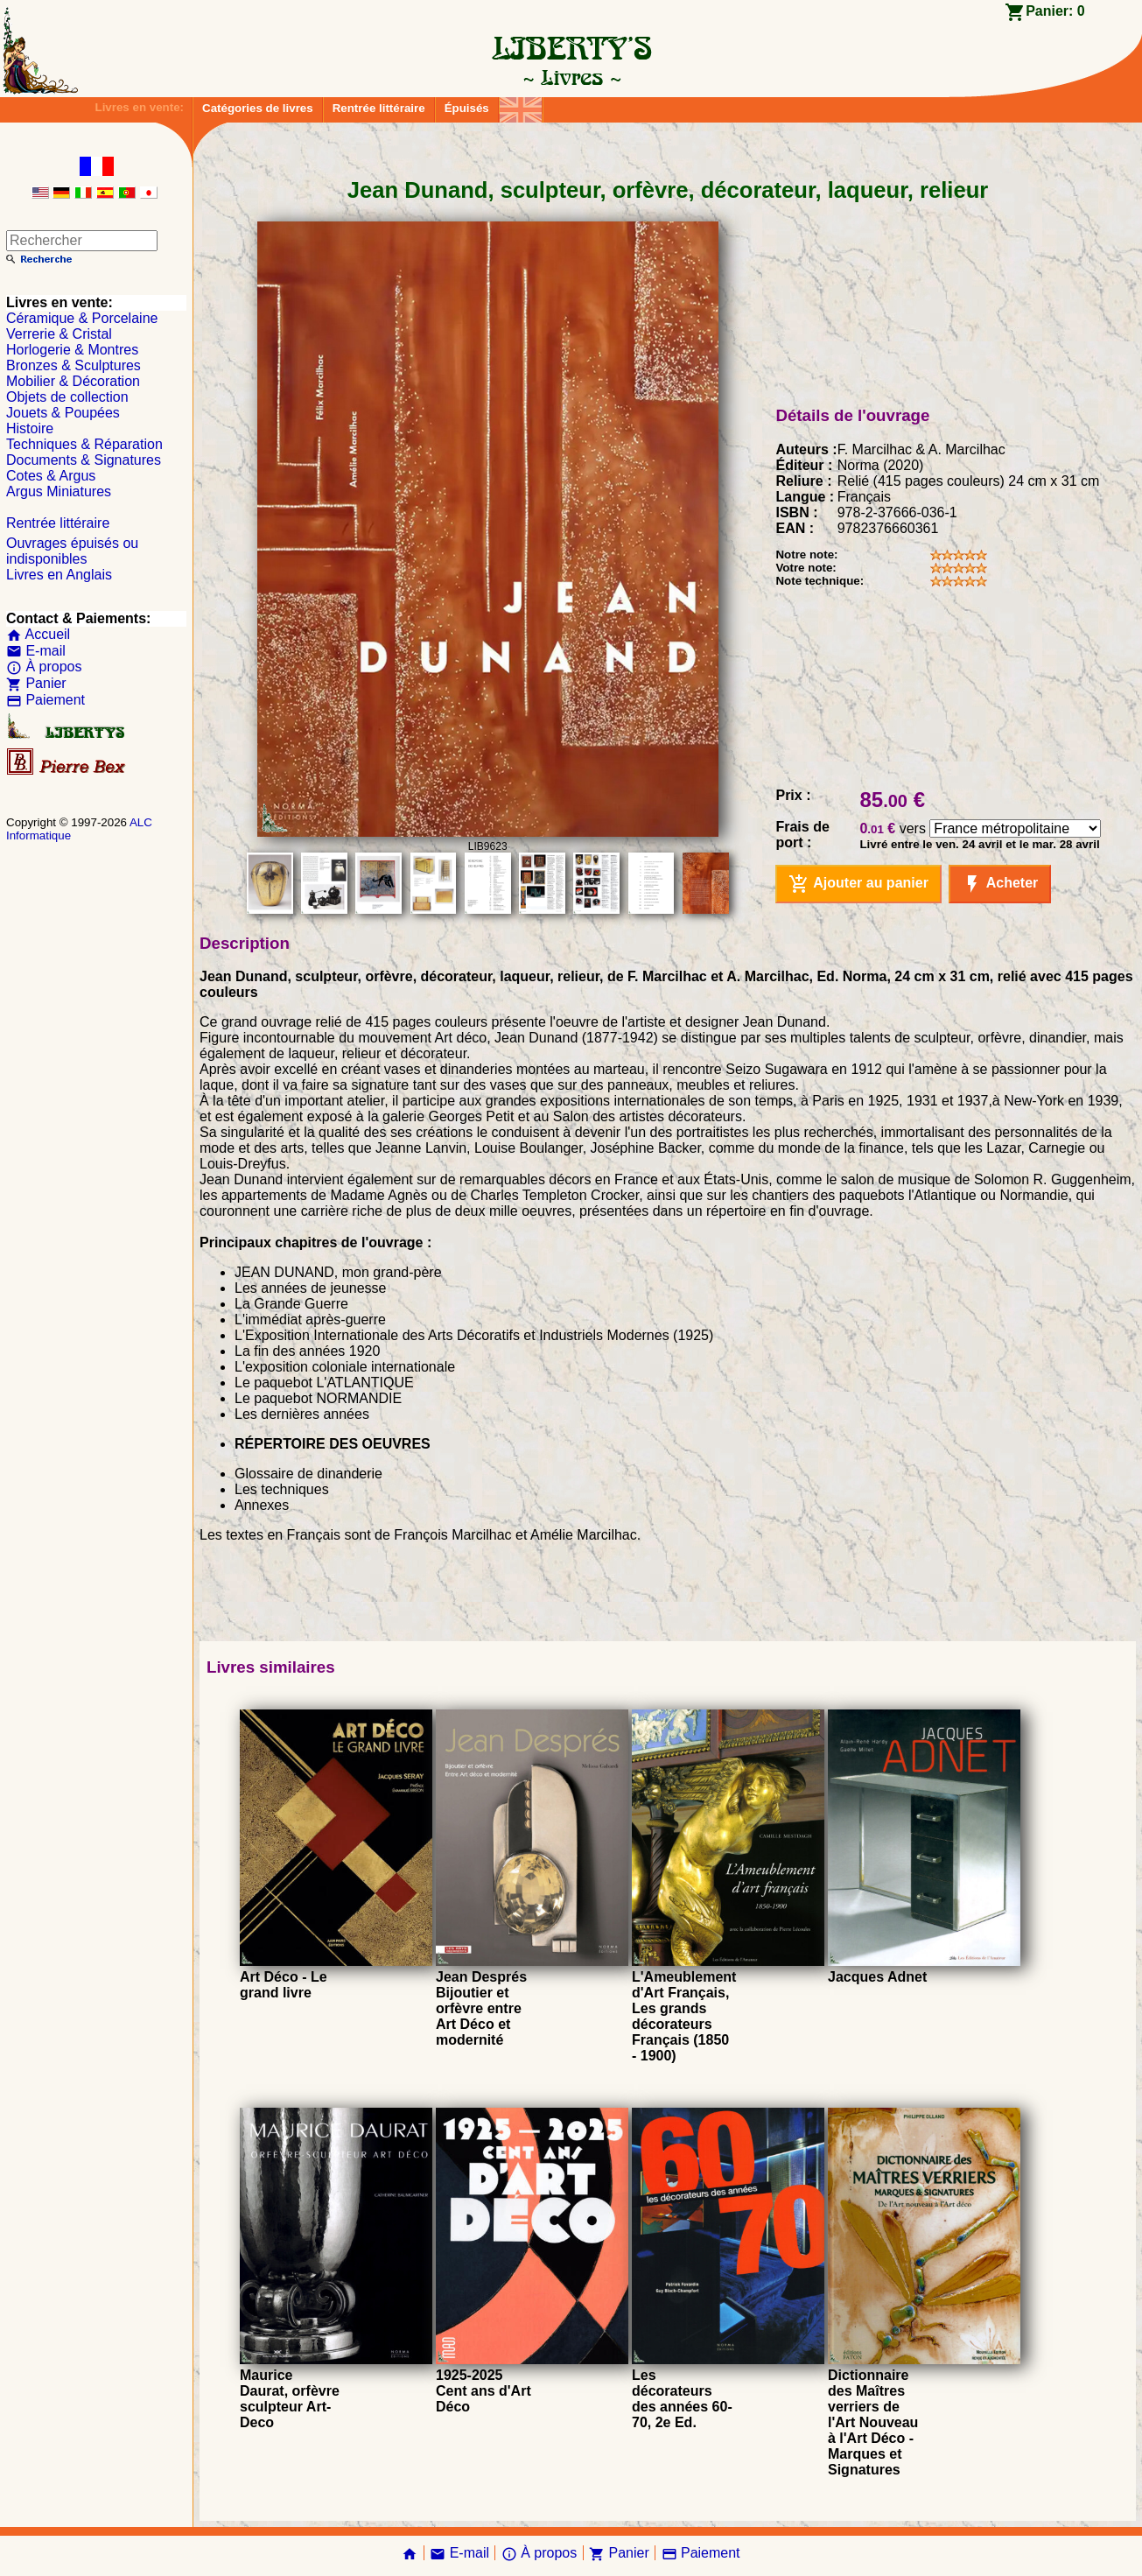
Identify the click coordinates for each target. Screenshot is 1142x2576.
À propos (43, 666)
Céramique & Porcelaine (82, 318)
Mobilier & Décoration (73, 381)
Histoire (29, 428)
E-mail (36, 650)
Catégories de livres (257, 108)
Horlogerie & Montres (72, 349)
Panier (36, 683)
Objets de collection (67, 397)
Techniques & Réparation (84, 444)
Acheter (1000, 884)
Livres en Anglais (59, 574)
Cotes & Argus (50, 475)
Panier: (1055, 11)
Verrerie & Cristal (59, 333)
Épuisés (467, 108)
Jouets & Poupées (63, 412)
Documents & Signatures (83, 460)
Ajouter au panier (858, 884)
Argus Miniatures (58, 491)
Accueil (38, 634)
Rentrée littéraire (379, 108)
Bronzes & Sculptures (73, 365)
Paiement (45, 699)
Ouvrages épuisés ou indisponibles (72, 551)
